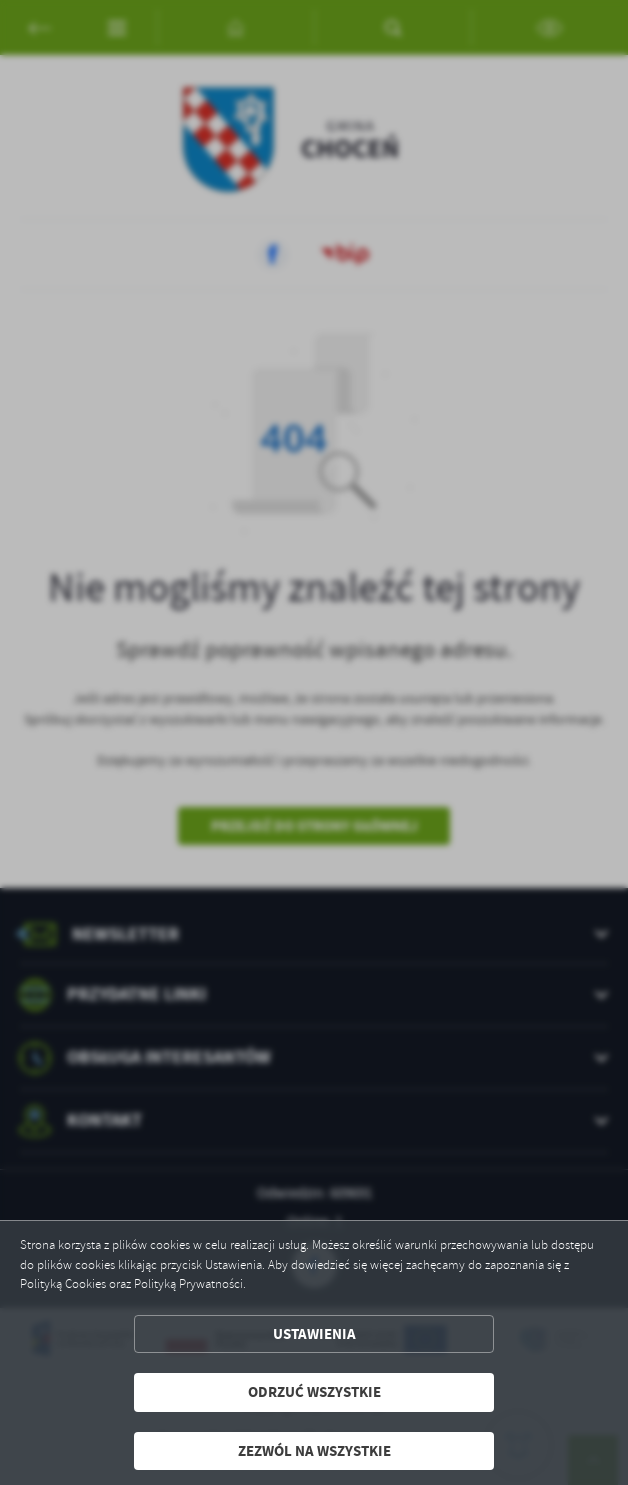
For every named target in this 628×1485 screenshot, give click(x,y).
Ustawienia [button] (314, 1334)
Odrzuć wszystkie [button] (314, 1392)
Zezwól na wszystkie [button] (314, 1451)
